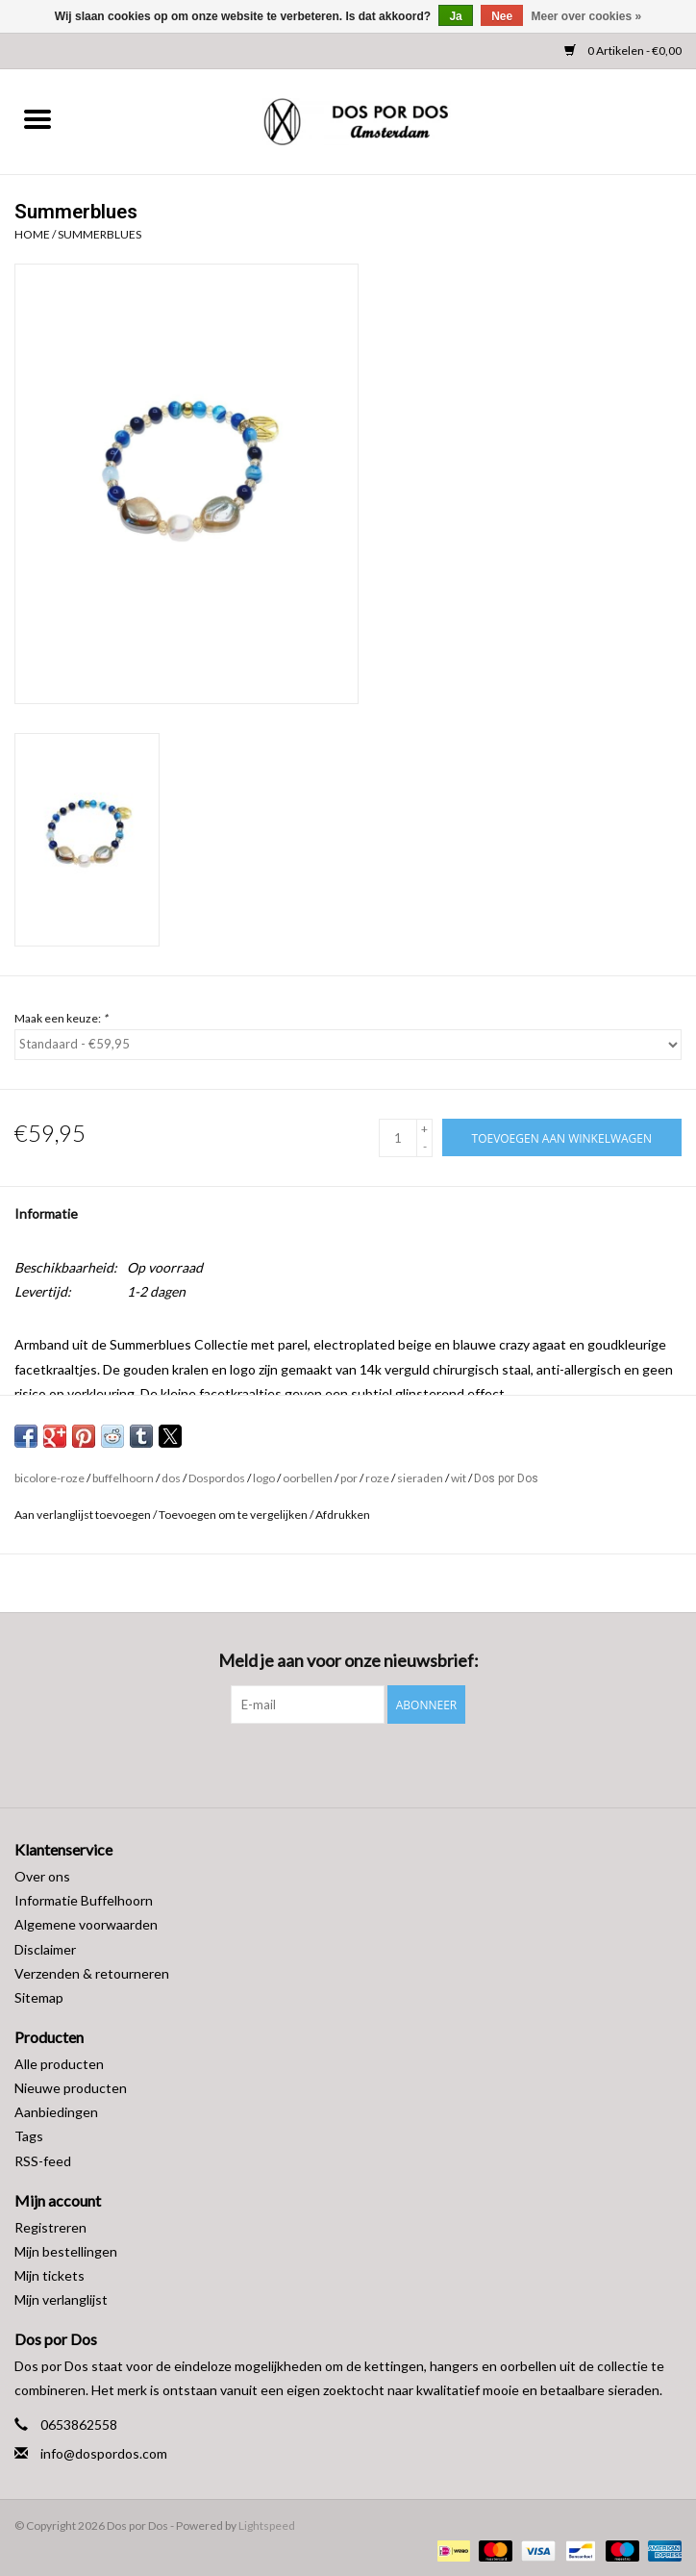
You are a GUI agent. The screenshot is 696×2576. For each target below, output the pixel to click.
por (349, 1478)
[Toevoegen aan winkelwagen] (562, 1137)
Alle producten (59, 2064)
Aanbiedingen (56, 2112)
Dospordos (216, 1478)
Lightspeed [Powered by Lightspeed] (266, 2525)
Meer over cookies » (587, 16)
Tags (28, 2136)
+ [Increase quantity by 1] (424, 1129)
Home (32, 234)
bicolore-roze (49, 1478)
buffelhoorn (123, 1478)
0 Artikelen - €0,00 (623, 50)
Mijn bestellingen (65, 2251)
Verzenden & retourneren (91, 1973)
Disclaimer (45, 1949)
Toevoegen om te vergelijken (234, 1514)
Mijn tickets (49, 2275)
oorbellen (308, 1478)
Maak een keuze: (61, 1018)
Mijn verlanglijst (61, 2299)
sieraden (420, 1478)
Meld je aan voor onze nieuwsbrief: (348, 1661)
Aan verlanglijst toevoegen (83, 1514)
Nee (501, 16)
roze (377, 1478)
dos (171, 1478)
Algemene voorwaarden (86, 1924)
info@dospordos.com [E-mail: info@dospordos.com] (103, 2453)
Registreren (50, 2227)
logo (264, 1478)
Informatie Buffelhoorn (83, 1900)
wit (458, 1478)
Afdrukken (342, 1514)
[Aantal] (398, 1138)
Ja (455, 16)
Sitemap (38, 1997)
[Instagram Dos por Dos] (365, 1763)
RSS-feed (42, 2161)
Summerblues (99, 234)
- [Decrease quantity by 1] (425, 1146)
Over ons (42, 1876)
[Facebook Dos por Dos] (331, 1763)
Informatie (46, 1213)
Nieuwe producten (70, 2088)
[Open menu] (37, 118)
